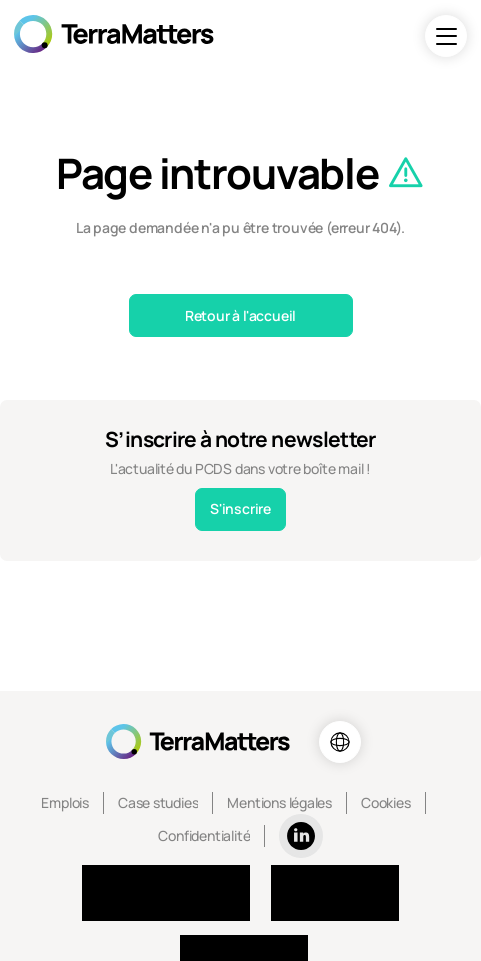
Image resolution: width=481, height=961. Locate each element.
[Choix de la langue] (340, 742)
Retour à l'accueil (240, 315)
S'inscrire (240, 508)
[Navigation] (446, 36)
